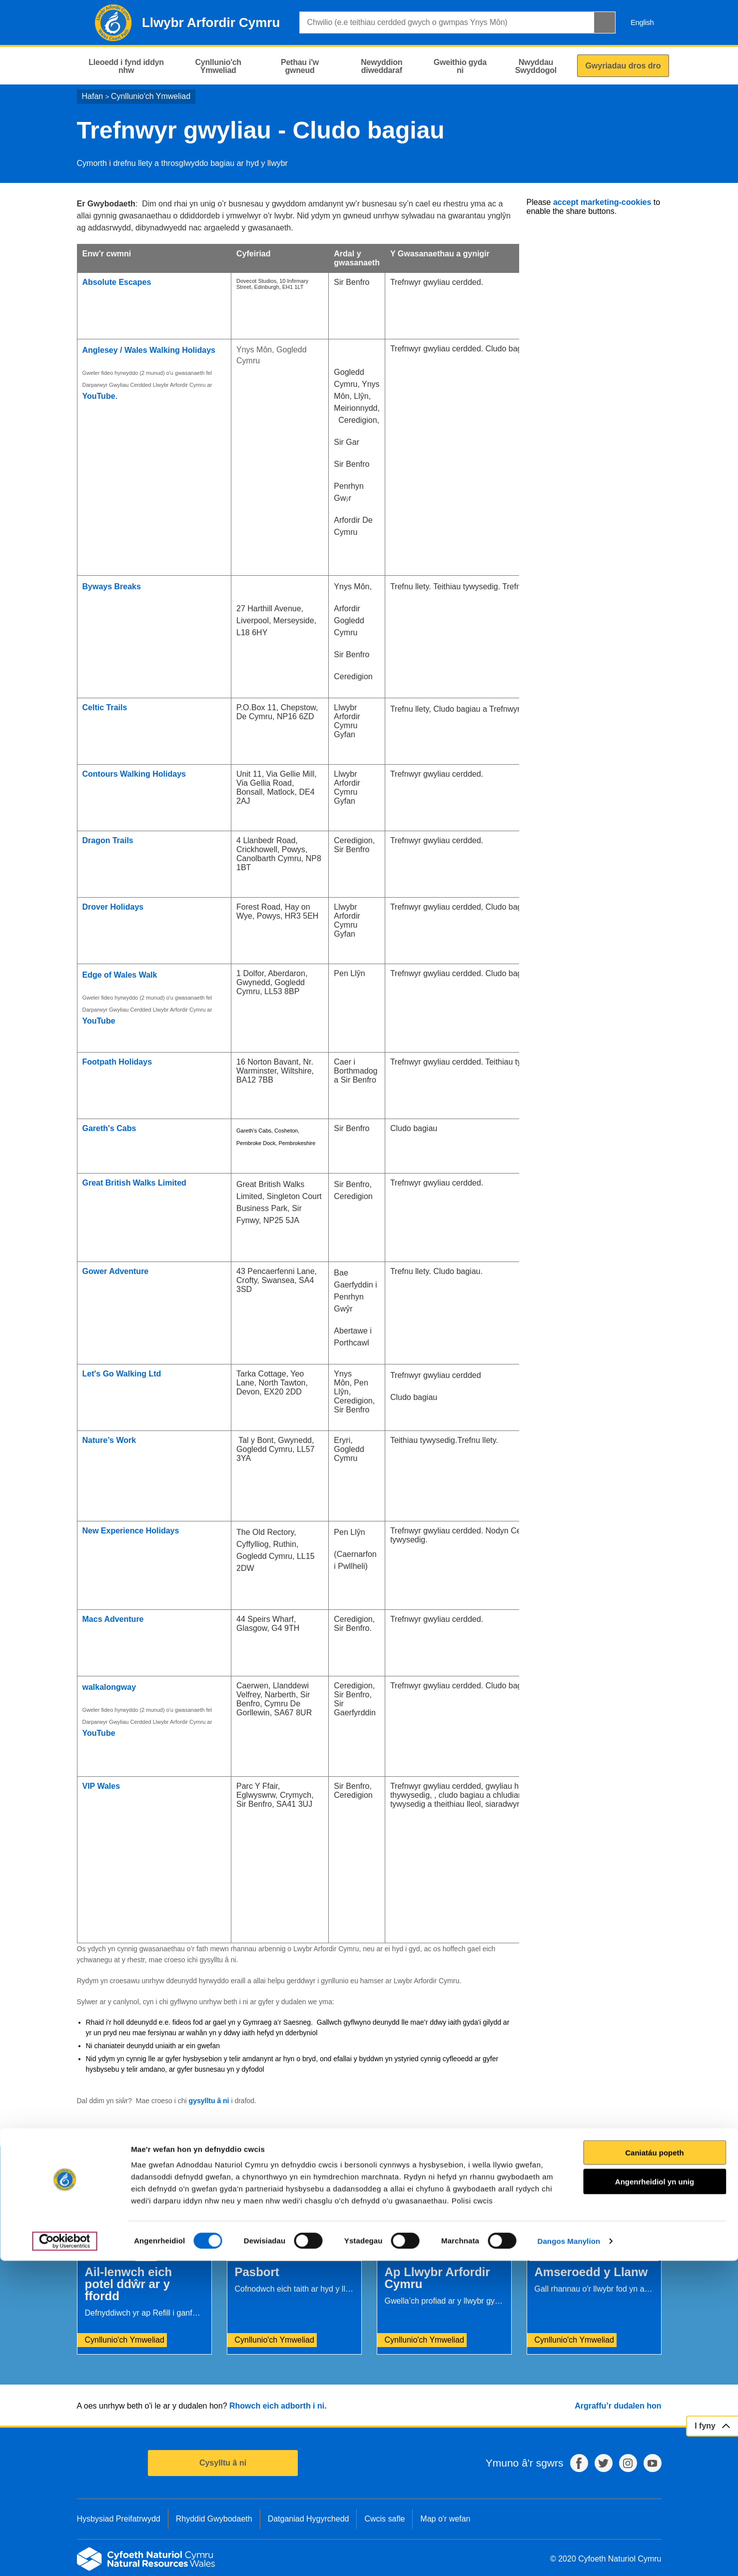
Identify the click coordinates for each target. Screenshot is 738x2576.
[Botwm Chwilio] (605, 22)
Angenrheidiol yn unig (654, 2497)
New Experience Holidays (130, 1530)
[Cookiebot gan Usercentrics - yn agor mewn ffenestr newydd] (64, 2556)
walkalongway (109, 1687)
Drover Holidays (113, 907)
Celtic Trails (104, 707)
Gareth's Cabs (109, 1128)
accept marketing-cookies (602, 202)
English (642, 22)
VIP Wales (102, 1786)
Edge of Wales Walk (119, 975)
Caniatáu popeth (654, 2468)
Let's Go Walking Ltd (121, 1373)
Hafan (92, 96)
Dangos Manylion (569, 2556)
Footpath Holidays (117, 1062)
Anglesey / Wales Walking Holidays (148, 350)
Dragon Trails (107, 840)
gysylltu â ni (209, 2101)
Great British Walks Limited (134, 1183)
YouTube (98, 396)
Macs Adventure (113, 1619)
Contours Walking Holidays (134, 774)
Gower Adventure (115, 1271)
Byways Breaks (111, 586)
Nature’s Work (109, 1440)
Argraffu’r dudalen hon (618, 2406)
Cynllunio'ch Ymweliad (150, 96)
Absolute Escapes (116, 282)
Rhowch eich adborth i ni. (278, 2406)
